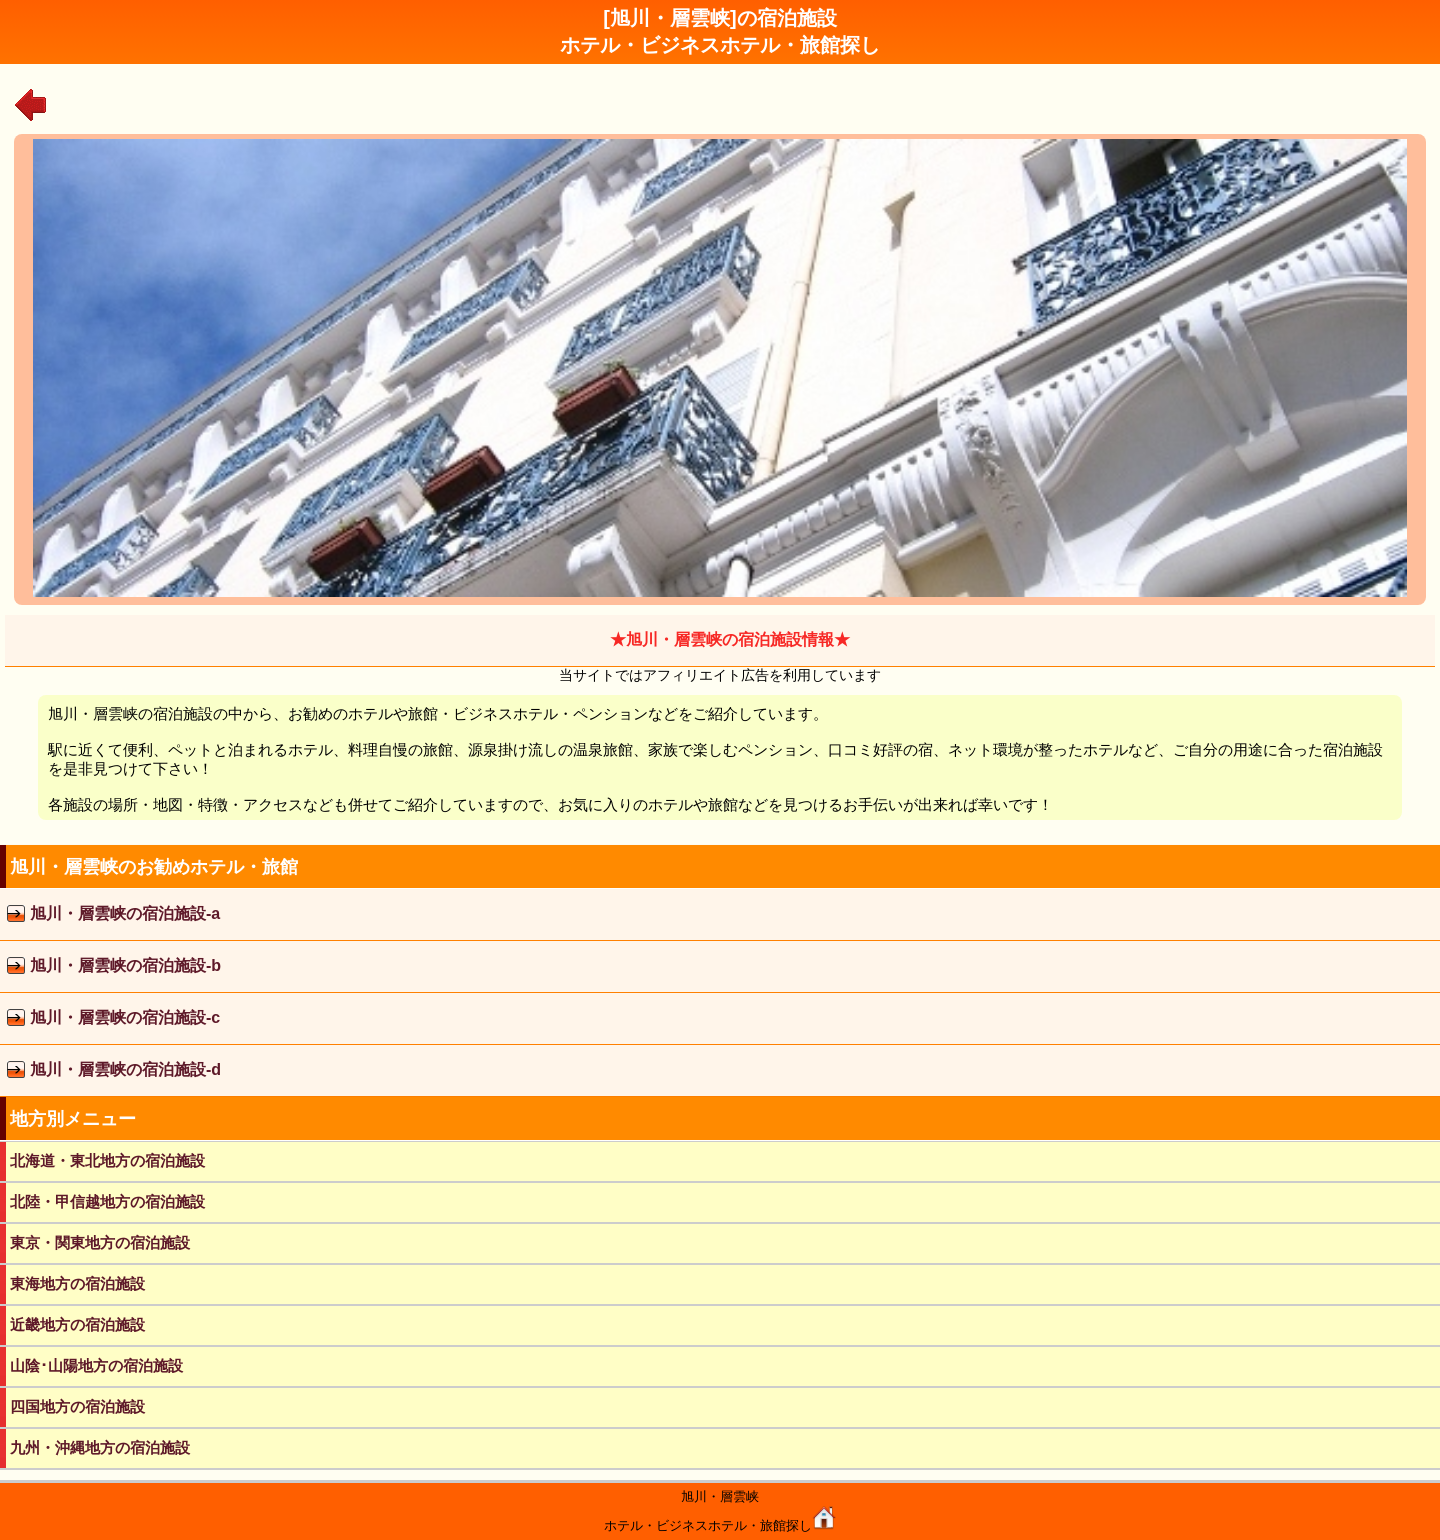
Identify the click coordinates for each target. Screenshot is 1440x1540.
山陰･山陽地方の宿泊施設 (96, 1365)
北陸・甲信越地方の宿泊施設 (107, 1201)
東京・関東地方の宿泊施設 (100, 1242)
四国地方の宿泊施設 (77, 1406)
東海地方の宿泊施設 (77, 1283)
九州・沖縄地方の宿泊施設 (100, 1447)
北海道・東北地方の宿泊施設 (107, 1160)
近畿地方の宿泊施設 (77, 1324)
